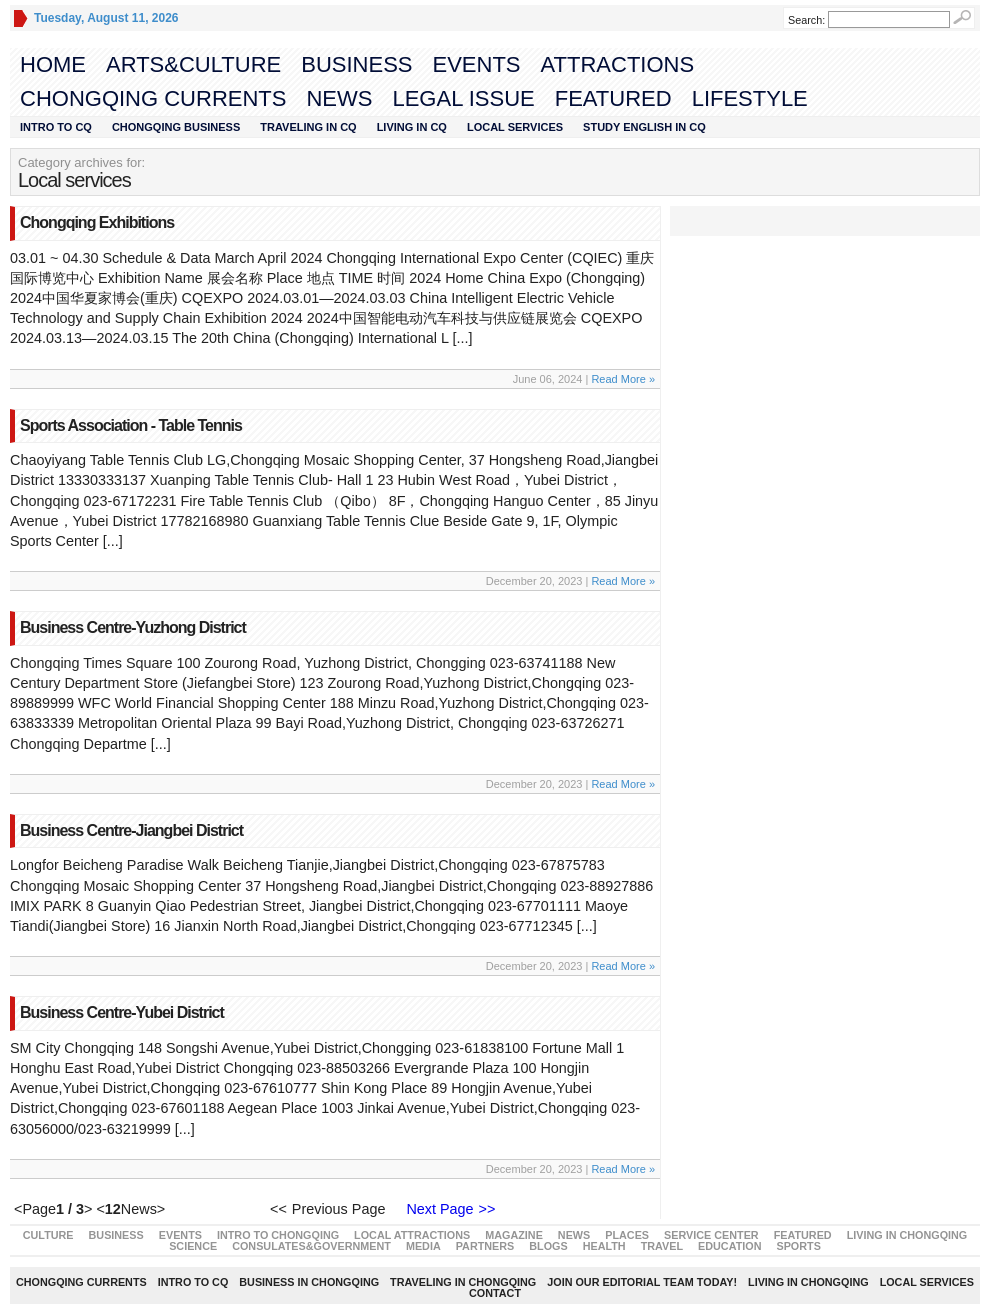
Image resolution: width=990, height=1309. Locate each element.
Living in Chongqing (907, 1235)
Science (193, 1246)
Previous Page (343, 1209)
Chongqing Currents (153, 98)
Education (729, 1246)
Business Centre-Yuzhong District (133, 627)
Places (627, 1235)
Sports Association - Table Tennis (131, 425)
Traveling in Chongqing (463, 1282)
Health (604, 1246)
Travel (662, 1246)
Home (53, 64)
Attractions (618, 64)
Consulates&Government (311, 1246)
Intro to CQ (56, 127)
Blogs (548, 1246)
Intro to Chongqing (278, 1235)
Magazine (514, 1235)
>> (487, 1209)
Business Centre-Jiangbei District (131, 830)
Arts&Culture (193, 64)
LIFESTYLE (750, 98)
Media (423, 1246)
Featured (613, 98)
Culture (48, 1235)
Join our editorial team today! (642, 1282)
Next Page (435, 1209)
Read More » (623, 379)
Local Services (515, 127)
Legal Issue (463, 98)
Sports (798, 1246)
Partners (485, 1246)
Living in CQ (412, 127)
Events (476, 64)
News (339, 98)
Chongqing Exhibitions (97, 222)
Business (356, 64)
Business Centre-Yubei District (122, 1012)
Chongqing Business (176, 127)
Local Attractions (412, 1235)
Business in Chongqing (309, 1282)
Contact (495, 1293)
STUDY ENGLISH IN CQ (644, 127)
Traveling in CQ (308, 127)
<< (278, 1209)
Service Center (711, 1235)
